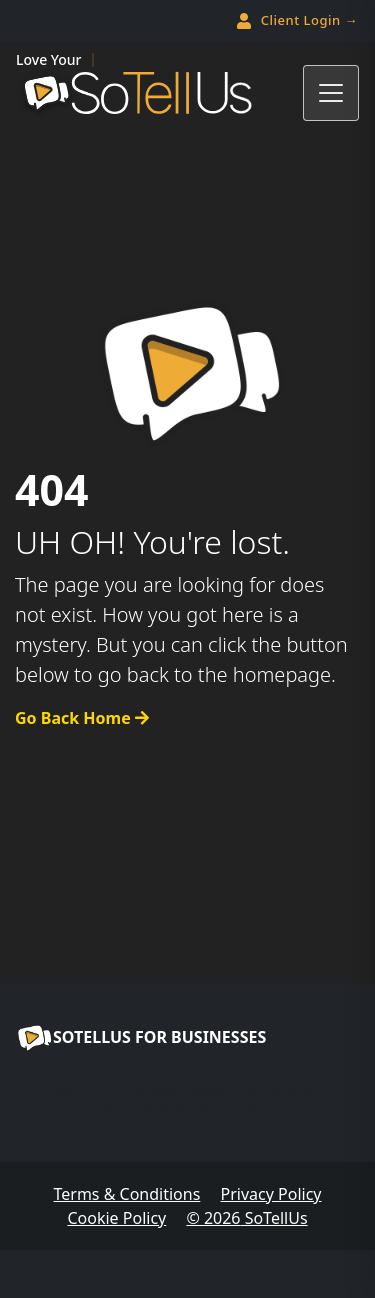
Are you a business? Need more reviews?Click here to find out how (187, 1097)
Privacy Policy (271, 1194)
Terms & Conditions (126, 1194)
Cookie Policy (116, 1218)
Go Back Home (82, 718)
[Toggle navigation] (331, 93)
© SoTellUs (246, 1218)
